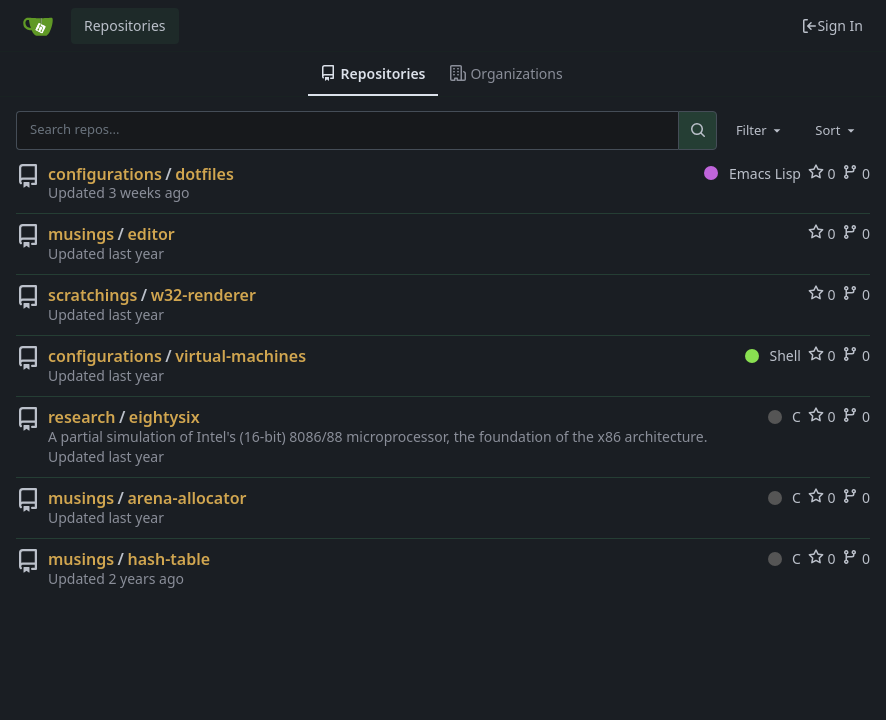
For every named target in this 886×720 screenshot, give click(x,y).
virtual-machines (240, 356)
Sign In (832, 25)
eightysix (164, 417)
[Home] (38, 26)
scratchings (92, 295)
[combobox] (760, 130)
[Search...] (697, 130)
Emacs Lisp (752, 173)
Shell (773, 355)
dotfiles (204, 174)
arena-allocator (187, 498)
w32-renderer (203, 295)
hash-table (169, 559)
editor (151, 234)
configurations (105, 174)
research (81, 417)
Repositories (125, 25)
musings (81, 234)
